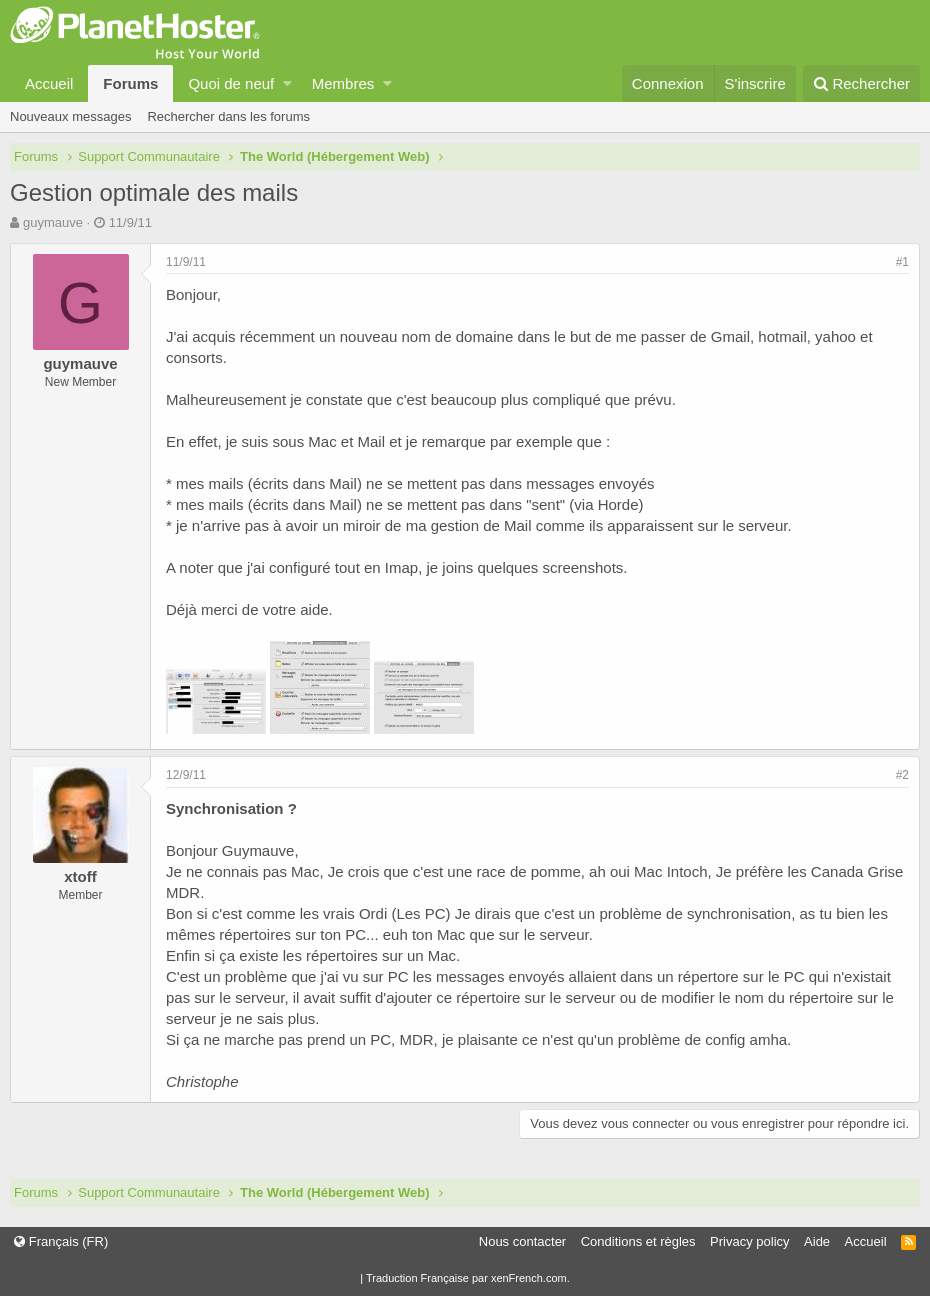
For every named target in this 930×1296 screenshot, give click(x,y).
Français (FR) (61, 1241)
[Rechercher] (861, 83)
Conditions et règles (638, 1241)
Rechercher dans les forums (228, 116)
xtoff (80, 876)
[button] (287, 83)
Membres (343, 83)
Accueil (49, 83)
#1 (902, 262)
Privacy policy (749, 1241)
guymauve (53, 222)
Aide (817, 1241)
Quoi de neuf (231, 83)
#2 (902, 775)
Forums (130, 83)
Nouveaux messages (70, 116)
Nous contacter (522, 1241)
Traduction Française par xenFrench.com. (468, 1278)
